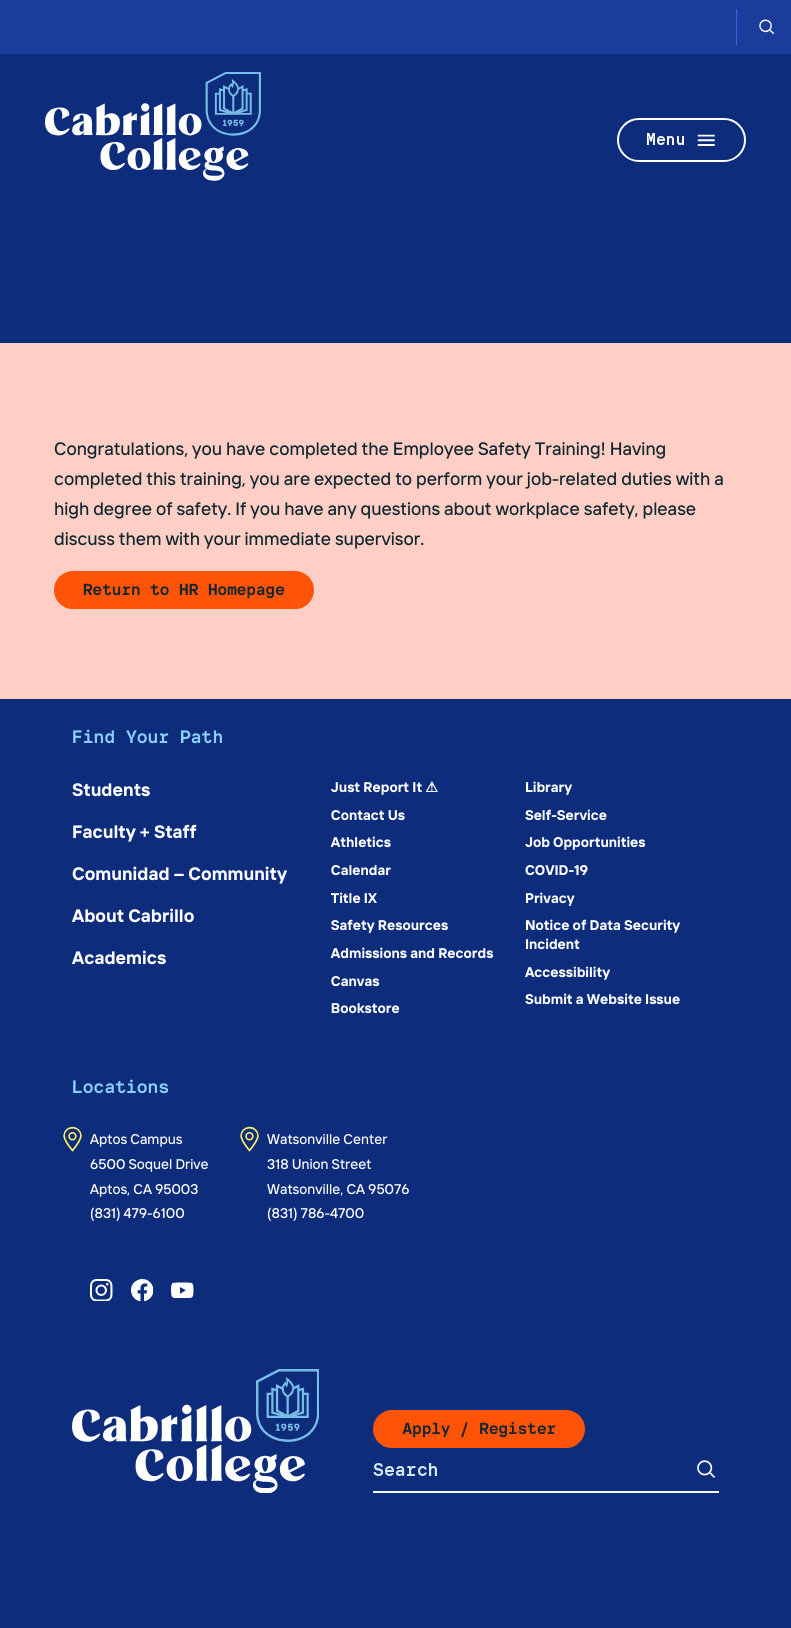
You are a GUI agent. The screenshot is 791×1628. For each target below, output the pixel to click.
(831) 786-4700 (315, 1212)
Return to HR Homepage (184, 589)
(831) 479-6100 (137, 1212)
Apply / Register (479, 1428)
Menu (682, 140)
